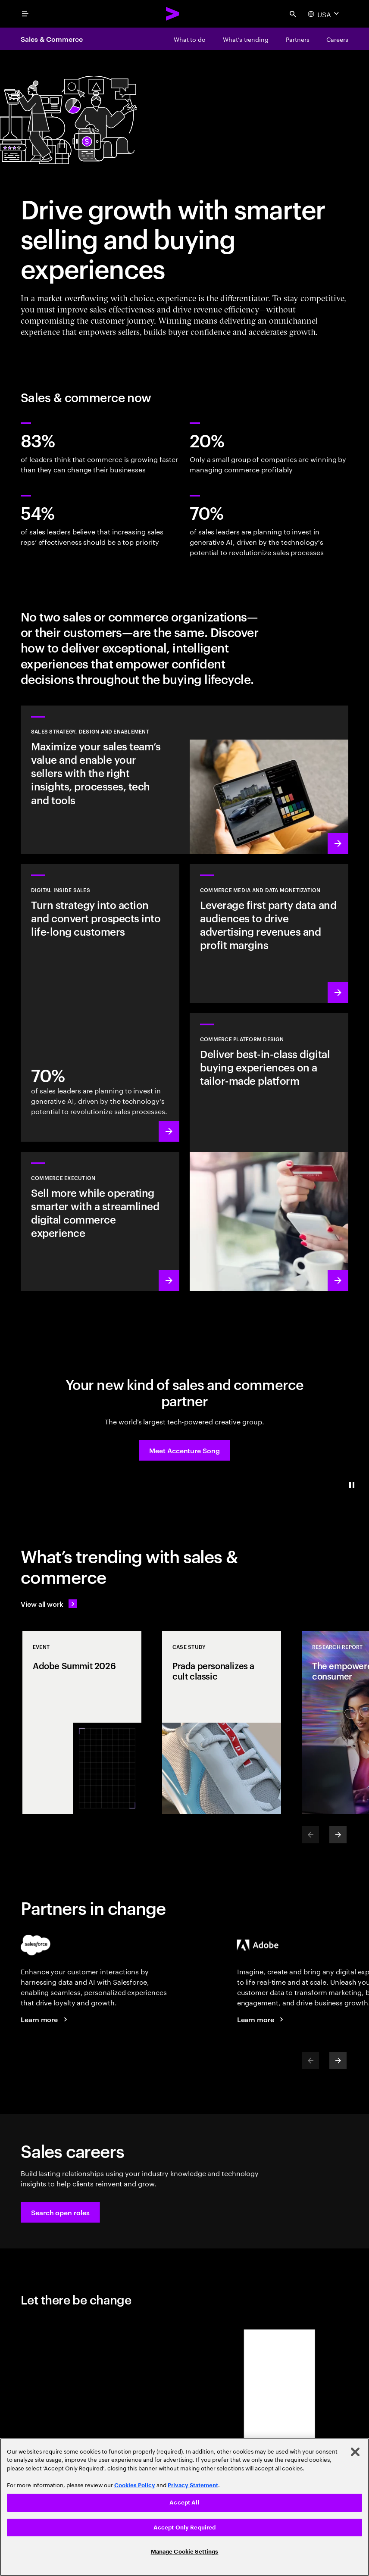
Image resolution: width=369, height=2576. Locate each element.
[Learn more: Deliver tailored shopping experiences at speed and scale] (269, 1152)
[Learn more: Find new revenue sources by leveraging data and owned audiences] (269, 933)
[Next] (338, 1834)
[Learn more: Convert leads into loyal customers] (100, 1003)
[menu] (25, 13)
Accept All (184, 2502)
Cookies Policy (134, 2485)
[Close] (355, 2451)
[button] (184, 1450)
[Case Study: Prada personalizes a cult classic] (221, 1722)
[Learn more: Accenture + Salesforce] (45, 2019)
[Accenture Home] (173, 13)
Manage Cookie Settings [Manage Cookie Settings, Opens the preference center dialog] (185, 2551)
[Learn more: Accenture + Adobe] (261, 2019)
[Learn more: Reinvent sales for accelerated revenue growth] (184, 780)
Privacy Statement (193, 2485)
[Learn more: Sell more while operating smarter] (100, 1221)
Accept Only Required (184, 2527)
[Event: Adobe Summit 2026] (81, 1722)
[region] (184, 2507)
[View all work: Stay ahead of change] (49, 1603)
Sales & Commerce (52, 39)
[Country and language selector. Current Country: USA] (324, 13)
